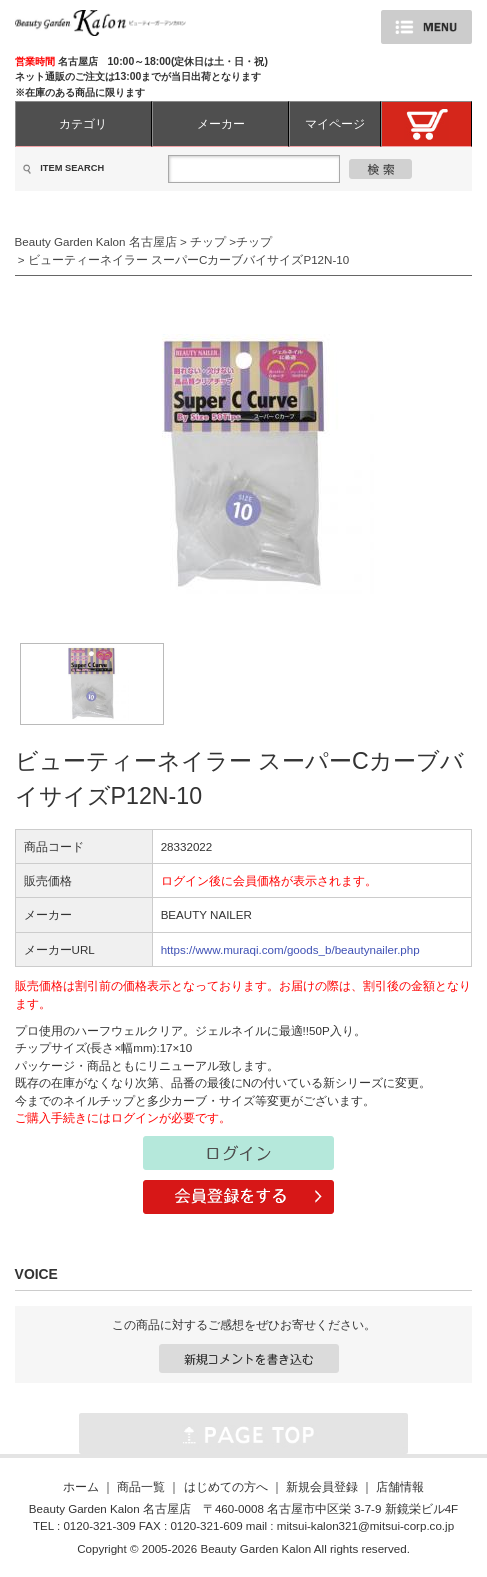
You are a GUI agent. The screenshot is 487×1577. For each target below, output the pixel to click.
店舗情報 (400, 1486)
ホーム (81, 1486)
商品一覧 (141, 1486)
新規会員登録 (322, 1486)
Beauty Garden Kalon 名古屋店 (96, 241)
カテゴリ (83, 123)
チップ (208, 241)
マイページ (335, 123)
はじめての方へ (226, 1486)
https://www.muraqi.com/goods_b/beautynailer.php (290, 949)
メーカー (221, 123)
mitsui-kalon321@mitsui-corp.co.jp (365, 1525)
